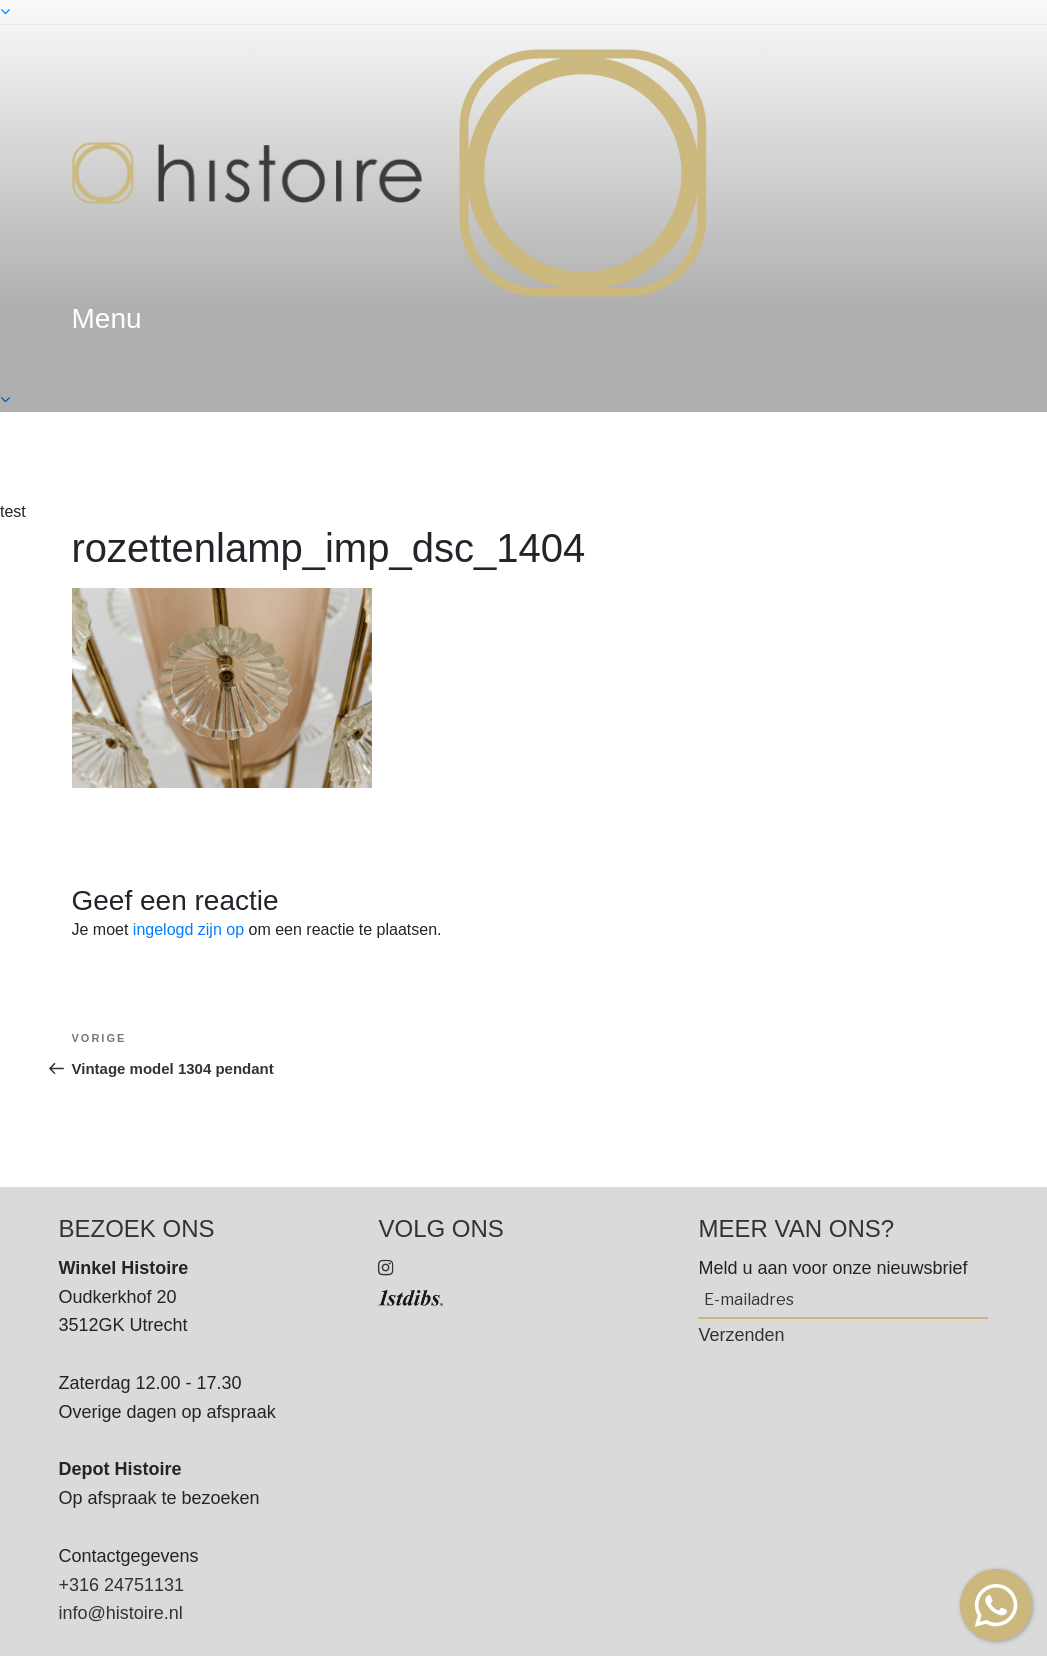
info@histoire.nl (121, 1613)
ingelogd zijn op (188, 929)
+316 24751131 (122, 1585)
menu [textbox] (107, 318)
